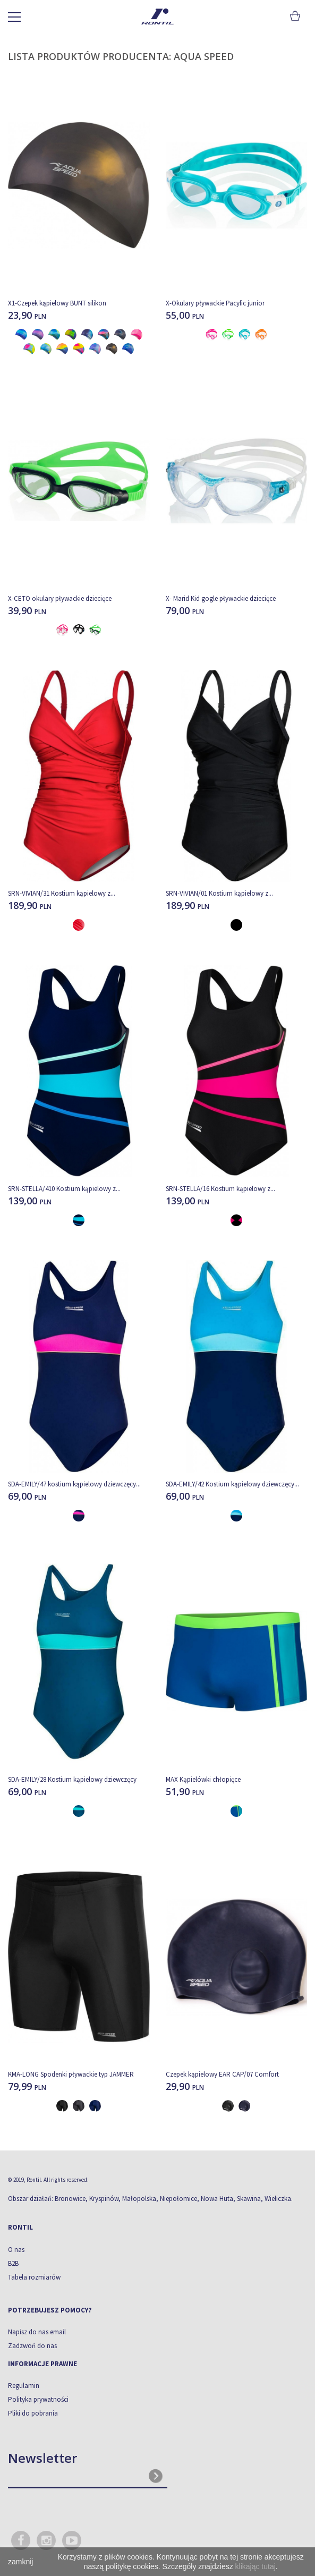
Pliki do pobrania (33, 2413)
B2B (13, 2263)
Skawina (249, 2198)
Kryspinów (103, 2198)
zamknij (20, 2561)
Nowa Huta (217, 2198)
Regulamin (23, 2385)
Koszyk (295, 16)
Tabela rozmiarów (34, 2277)
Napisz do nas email (37, 2331)
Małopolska (139, 2198)
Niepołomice (178, 2198)
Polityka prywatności (38, 2399)
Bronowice (70, 2198)
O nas (16, 2249)
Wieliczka (278, 2198)
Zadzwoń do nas (32, 2345)
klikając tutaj (255, 2566)
